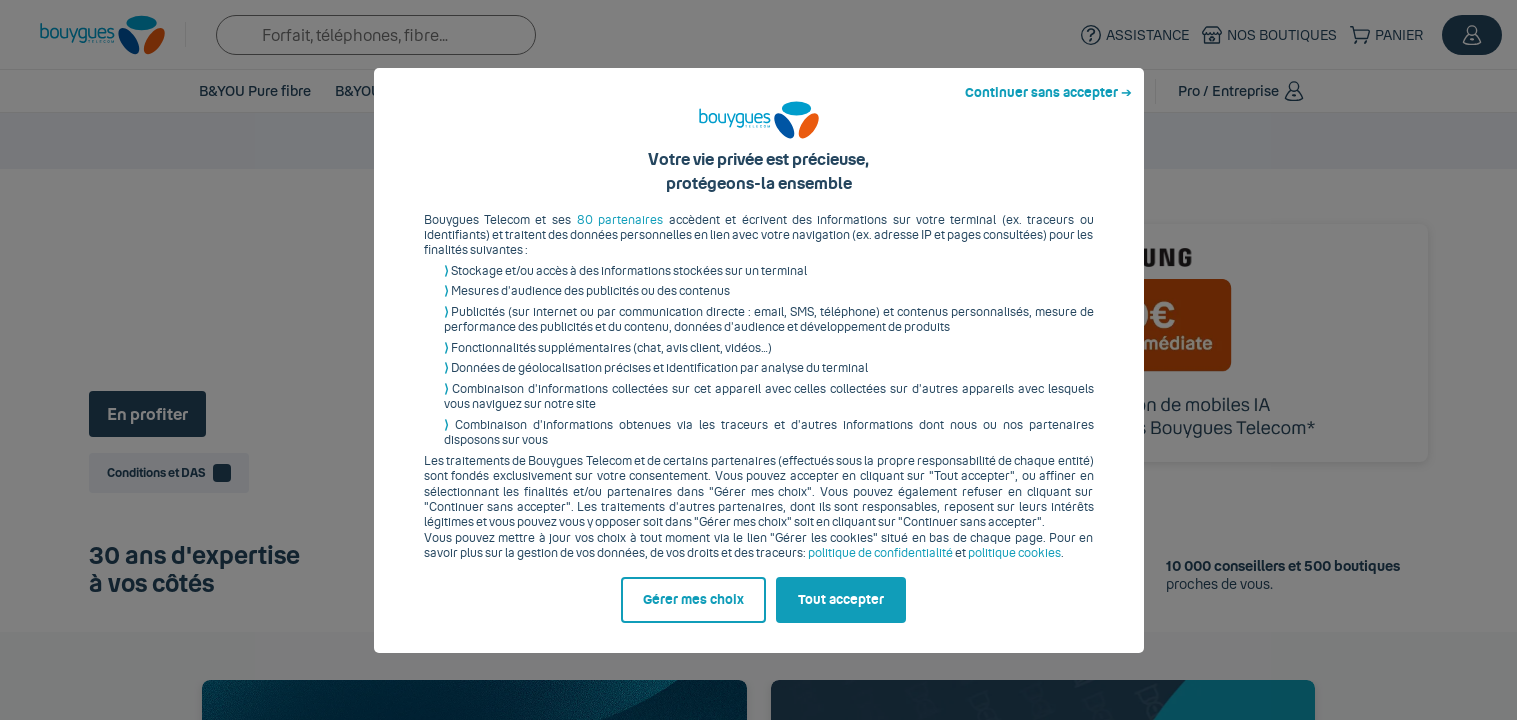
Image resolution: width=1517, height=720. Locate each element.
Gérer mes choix (693, 615)
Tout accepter (841, 615)
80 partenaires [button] (620, 235)
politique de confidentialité (880, 569)
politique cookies (1014, 569)
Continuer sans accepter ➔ (1048, 108)
